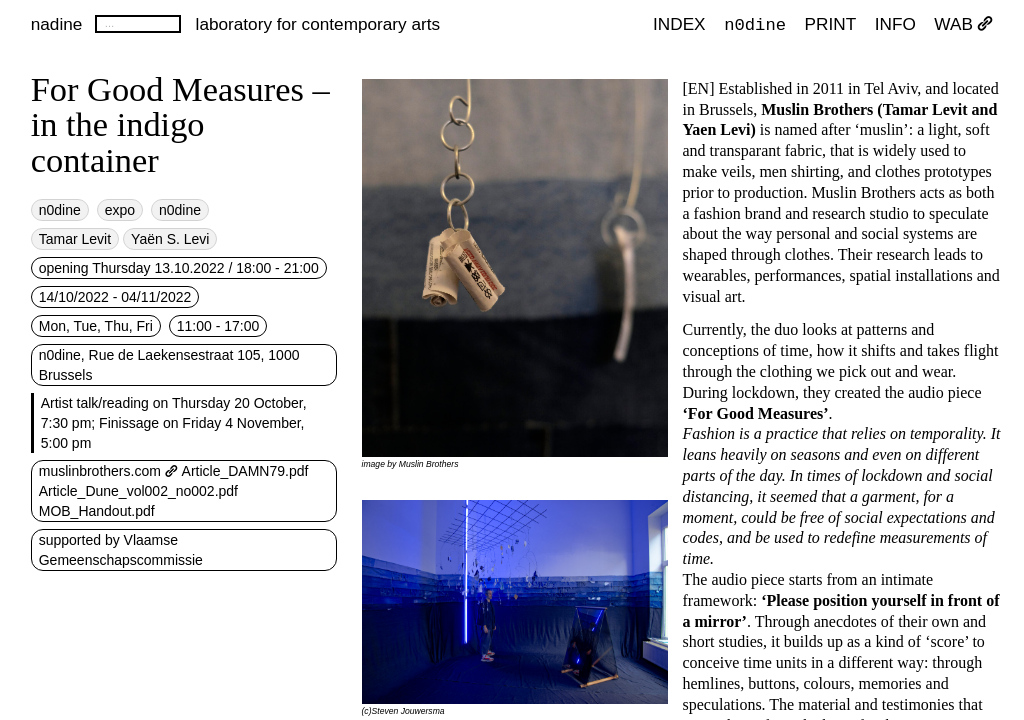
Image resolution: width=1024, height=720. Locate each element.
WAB (963, 24)
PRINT (831, 24)
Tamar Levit (75, 239)
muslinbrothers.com (108, 471)
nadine (57, 24)
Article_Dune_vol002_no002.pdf (138, 491)
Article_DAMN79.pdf (245, 471)
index (679, 24)
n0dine (755, 23)
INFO (895, 24)
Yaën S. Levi (170, 239)
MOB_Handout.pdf (97, 511)
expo (120, 210)
